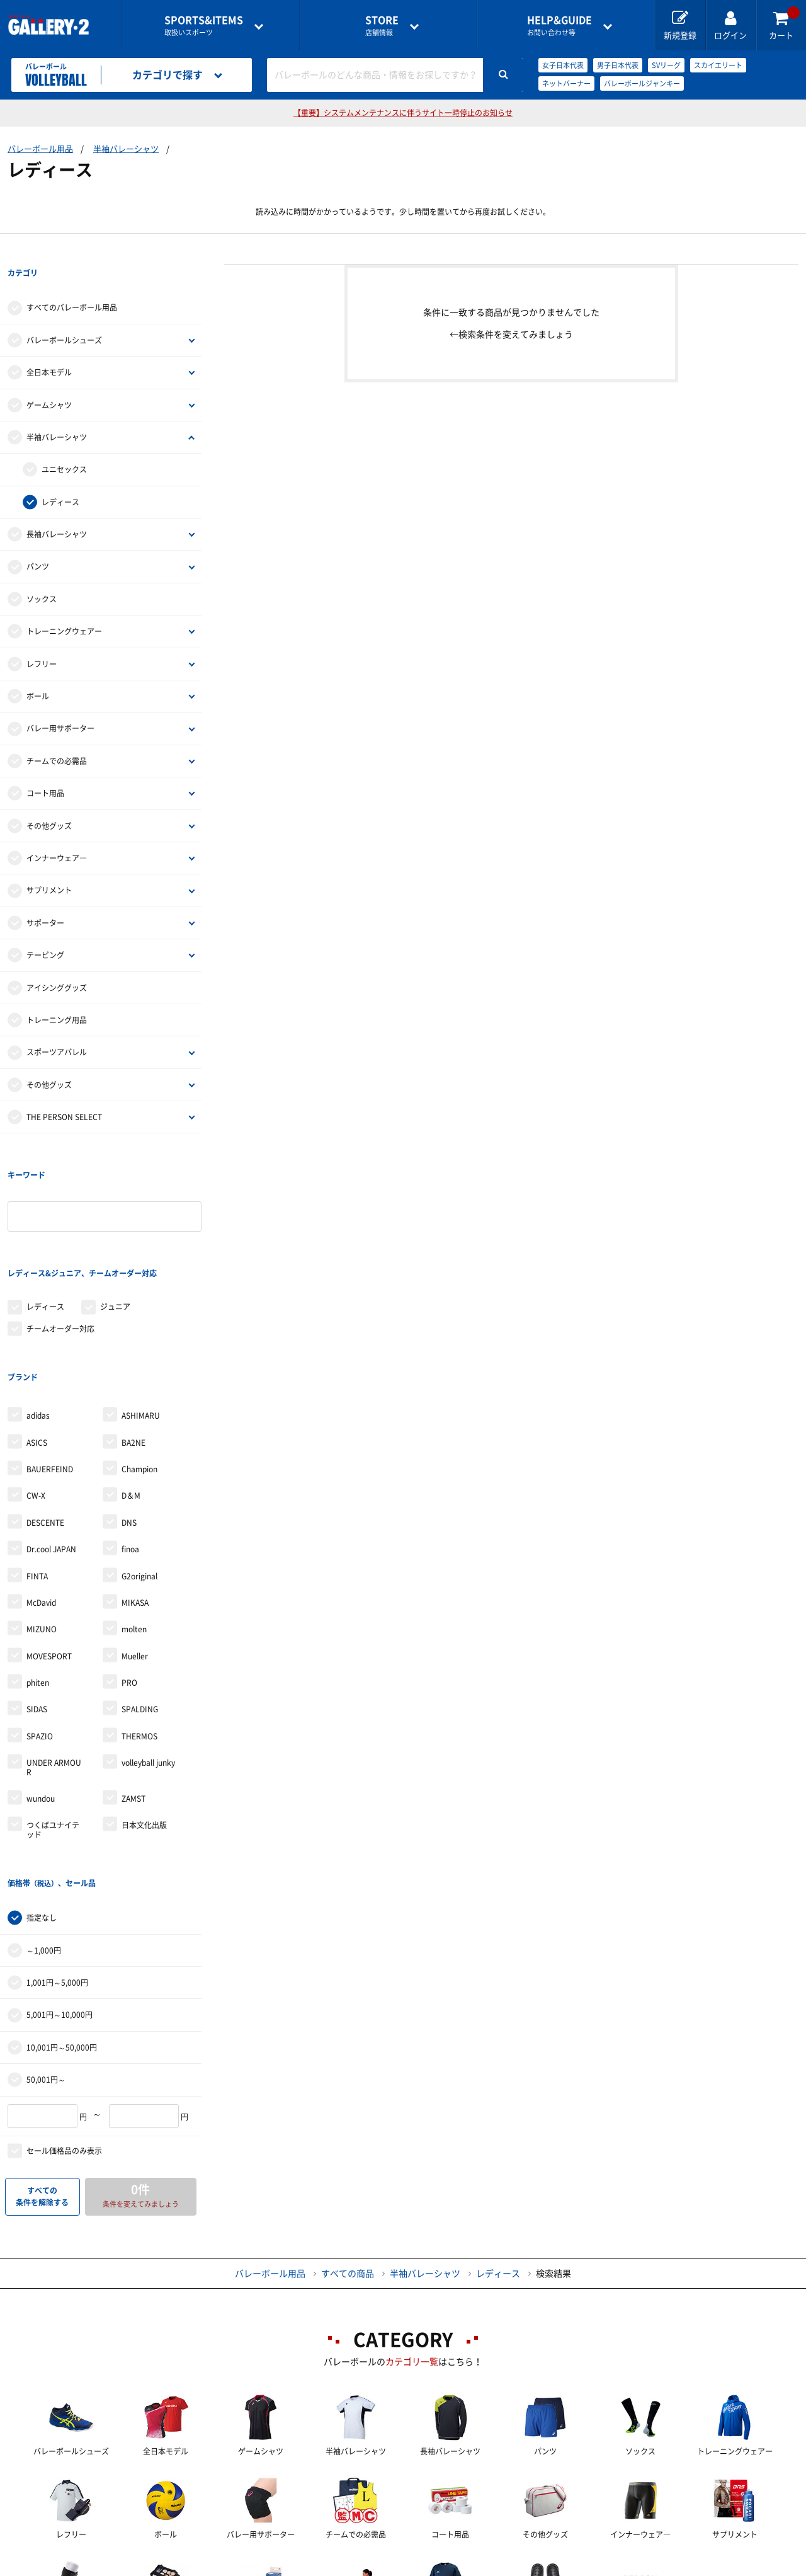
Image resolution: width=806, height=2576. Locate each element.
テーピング (45, 929)
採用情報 (485, 2566)
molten (134, 1526)
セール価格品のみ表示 (64, 2022)
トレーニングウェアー (64, 605)
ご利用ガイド (193, 2566)
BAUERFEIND (49, 1366)
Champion (139, 1366)
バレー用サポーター (60, 703)
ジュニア (115, 1230)
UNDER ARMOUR (53, 1664)
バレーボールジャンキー (642, 83)
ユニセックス (64, 444)
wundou (40, 1696)
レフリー (41, 638)
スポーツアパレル (56, 1027)
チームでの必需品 (56, 735)
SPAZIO (39, 1633)
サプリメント (49, 865)
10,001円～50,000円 (61, 1919)
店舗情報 (382, 25)
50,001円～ (45, 1951)
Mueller (135, 1553)
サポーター (45, 897)
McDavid (41, 1500)
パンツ (37, 541)
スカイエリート (718, 65)
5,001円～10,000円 (59, 1886)
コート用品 (45, 767)
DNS (129, 1420)
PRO (129, 1580)
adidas (38, 1313)
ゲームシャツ (49, 379)
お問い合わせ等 (559, 25)
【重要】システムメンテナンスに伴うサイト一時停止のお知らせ (403, 113)
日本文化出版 (144, 1722)
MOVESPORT (49, 1553)
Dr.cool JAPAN (51, 1446)
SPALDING (140, 1606)
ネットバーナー (566, 83)
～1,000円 (43, 1822)
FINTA (37, 1473)
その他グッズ (49, 800)
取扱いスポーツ (203, 25)
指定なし (41, 1789)
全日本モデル (49, 346)
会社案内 (403, 2566)
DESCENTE (45, 1420)
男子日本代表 (618, 65)
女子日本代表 (563, 65)
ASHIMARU (141, 1313)
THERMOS (139, 1633)
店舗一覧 (102, 2566)
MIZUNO (41, 1526)
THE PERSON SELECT (64, 1091)
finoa (130, 1446)
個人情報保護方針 (585, 2566)
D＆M (131, 1393)
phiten (37, 1580)
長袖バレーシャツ (56, 508)
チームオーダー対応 (60, 1251)
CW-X (35, 1393)
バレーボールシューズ (64, 314)
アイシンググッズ (56, 962)
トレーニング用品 (56, 994)
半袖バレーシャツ (126, 149)
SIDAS (36, 1606)
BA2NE (133, 1339)
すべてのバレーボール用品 (71, 282)
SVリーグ (666, 65)
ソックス (41, 573)
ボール (37, 670)
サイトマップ (694, 2566)
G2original (139, 1473)
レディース (60, 476)
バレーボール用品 (40, 149)
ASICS (36, 1339)
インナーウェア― (56, 832)
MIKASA (135, 1500)
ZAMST (133, 1696)
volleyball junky (148, 1660)
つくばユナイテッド (52, 1727)
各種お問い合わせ (303, 2566)
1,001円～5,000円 (57, 1854)
